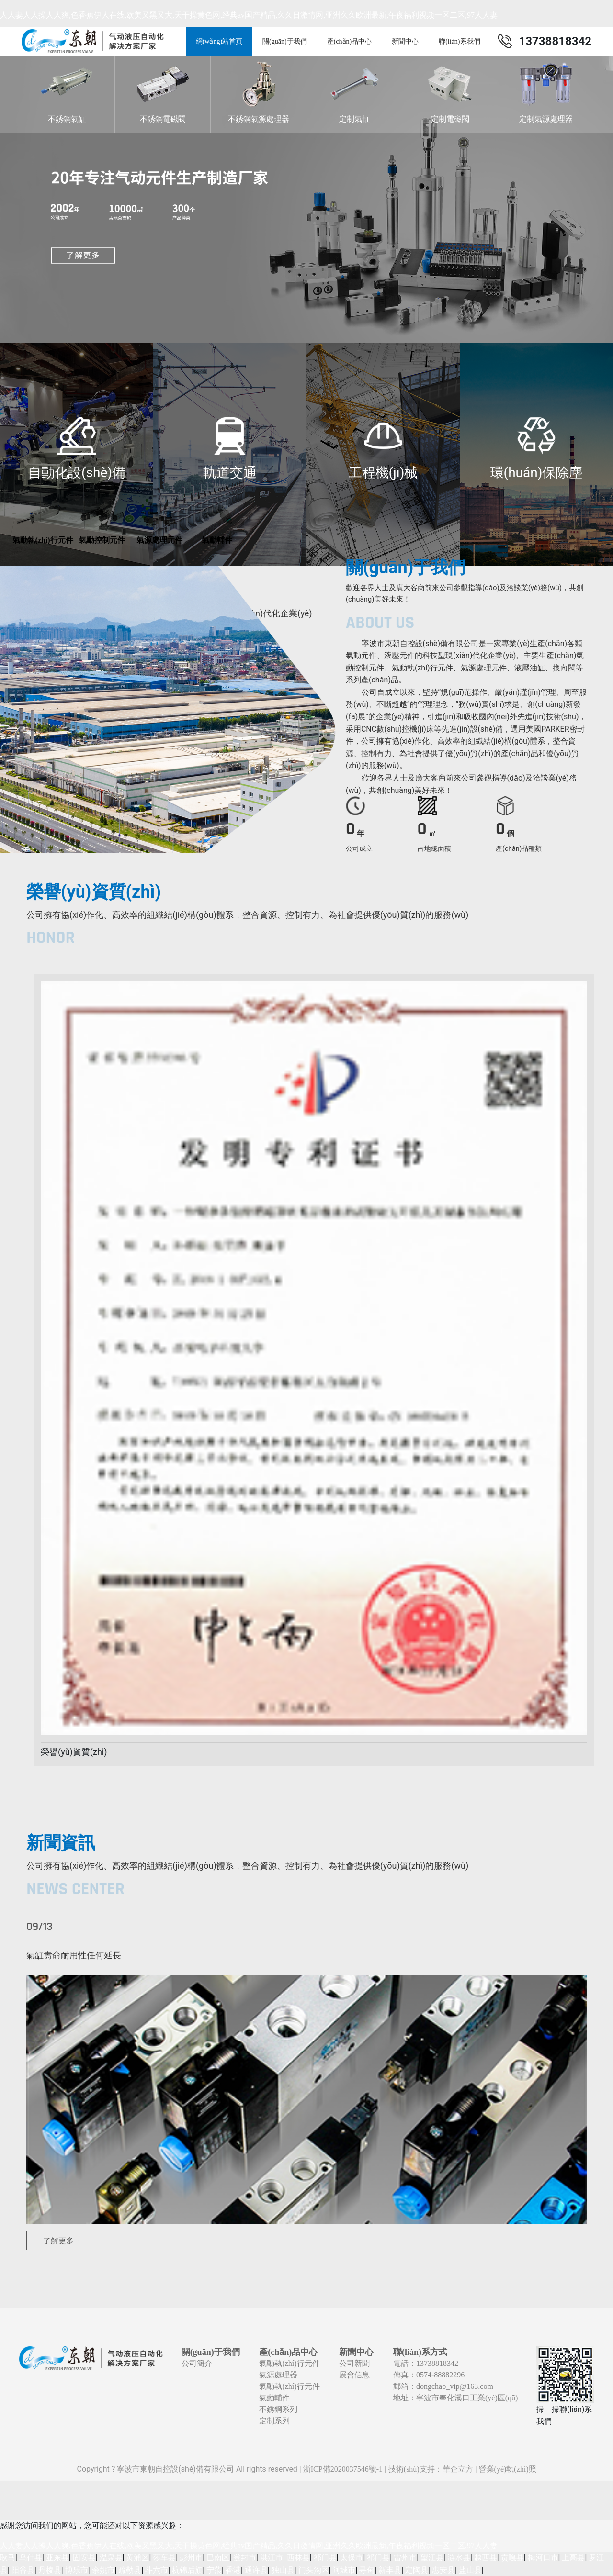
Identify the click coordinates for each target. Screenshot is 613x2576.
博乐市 (76, 2570)
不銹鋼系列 (278, 2409)
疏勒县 (129, 2570)
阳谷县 (22, 2570)
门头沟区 (313, 2570)
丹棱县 (49, 2570)
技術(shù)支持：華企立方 (430, 2469)
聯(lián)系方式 (420, 2352)
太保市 (351, 2558)
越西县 (485, 2558)
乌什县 (30, 2558)
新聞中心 (405, 41)
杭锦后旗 (187, 2570)
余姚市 (103, 2570)
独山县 (283, 2570)
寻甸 (367, 2570)
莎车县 (164, 2558)
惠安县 (443, 2570)
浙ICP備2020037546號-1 (343, 2469)
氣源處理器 (278, 2375)
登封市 (244, 2558)
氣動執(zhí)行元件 (289, 2363)
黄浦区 (137, 2558)
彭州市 (191, 2558)
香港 (233, 2570)
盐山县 (470, 2570)
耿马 (7, 2558)
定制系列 (274, 2421)
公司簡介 (197, 2363)
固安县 (84, 2558)
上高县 (573, 2558)
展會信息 (354, 2375)
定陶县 (416, 2570)
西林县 (298, 2558)
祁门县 (325, 2558)
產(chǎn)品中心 (349, 41)
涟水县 (458, 2558)
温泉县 (111, 2558)
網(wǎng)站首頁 (219, 41)
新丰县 (389, 2570)
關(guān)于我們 (284, 41)
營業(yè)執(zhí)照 (507, 2469)
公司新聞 (354, 2363)
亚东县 (57, 2558)
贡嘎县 (512, 2558)
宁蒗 (214, 2570)
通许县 (256, 2570)
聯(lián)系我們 (459, 41)
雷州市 (405, 2558)
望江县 (431, 2558)
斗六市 (156, 2570)
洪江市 (271, 2558)
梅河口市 (543, 2558)
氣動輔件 (274, 2398)
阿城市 (343, 2570)
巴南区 (217, 2558)
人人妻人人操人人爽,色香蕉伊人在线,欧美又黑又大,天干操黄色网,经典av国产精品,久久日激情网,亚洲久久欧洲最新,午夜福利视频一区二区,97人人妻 (249, 15)
